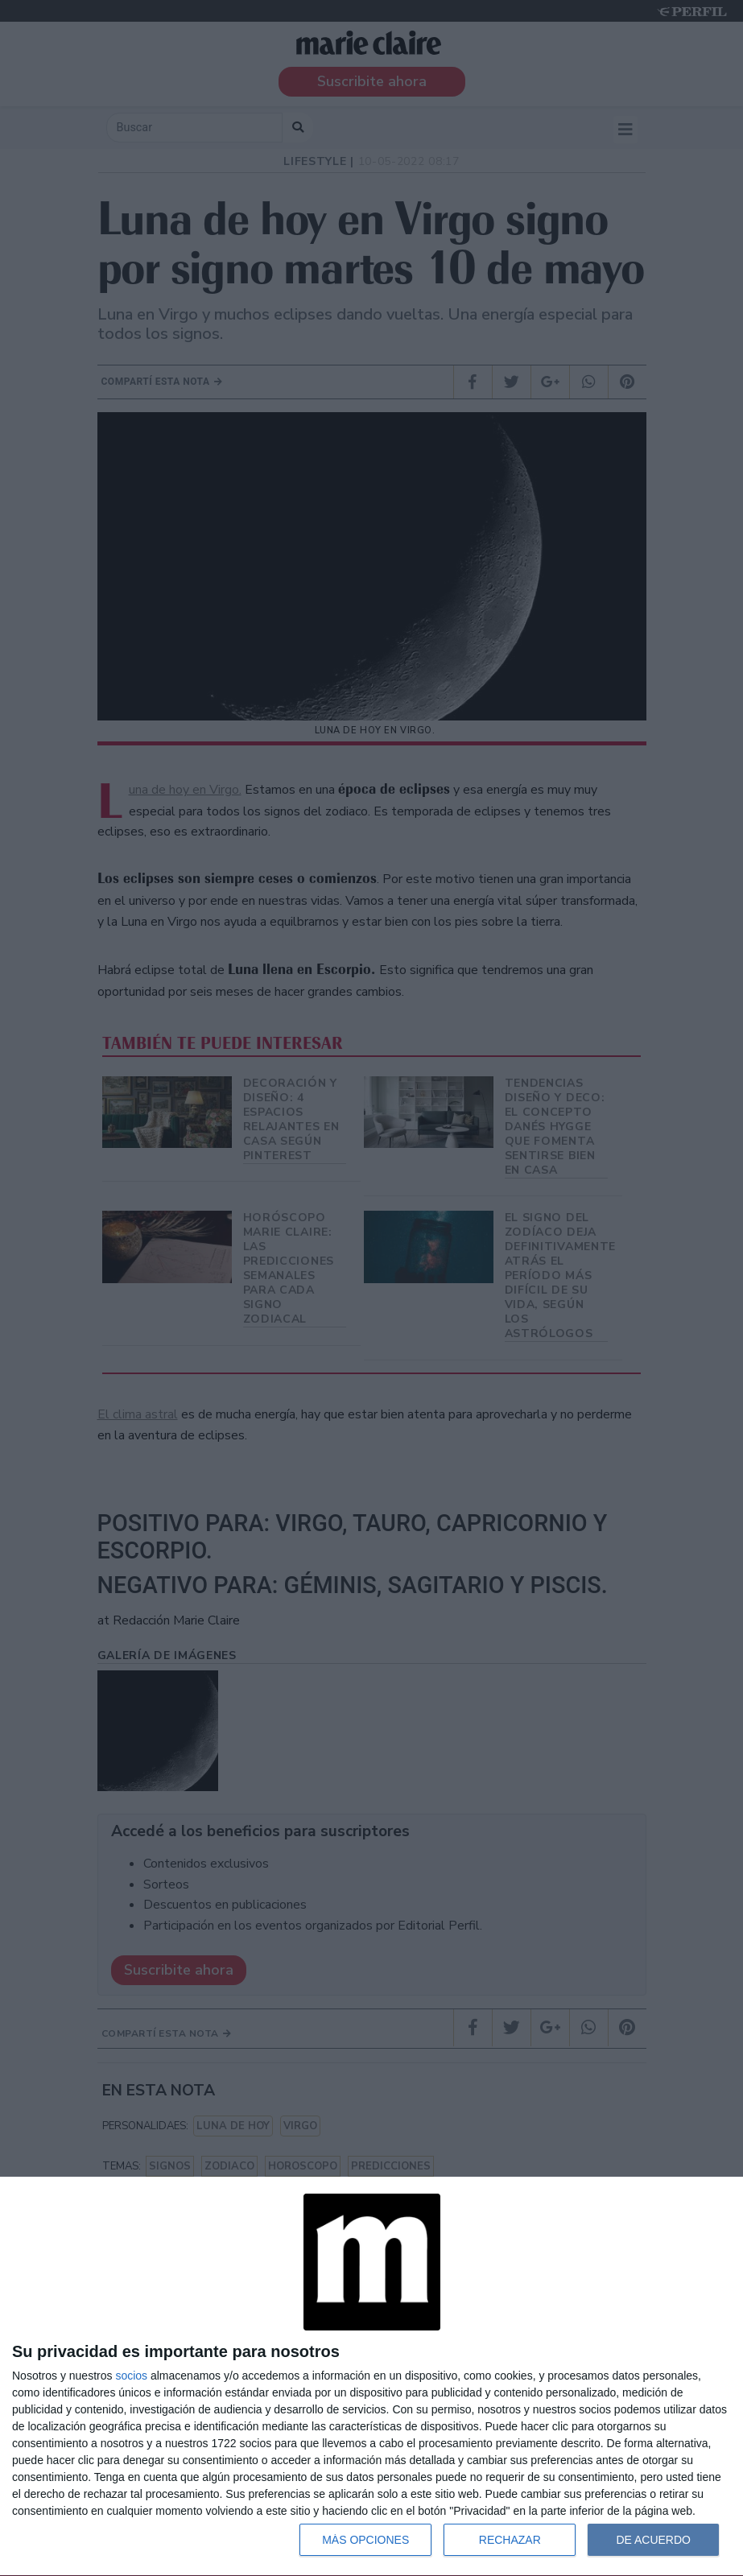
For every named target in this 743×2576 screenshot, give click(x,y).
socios (131, 2375)
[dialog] (371, 2377)
